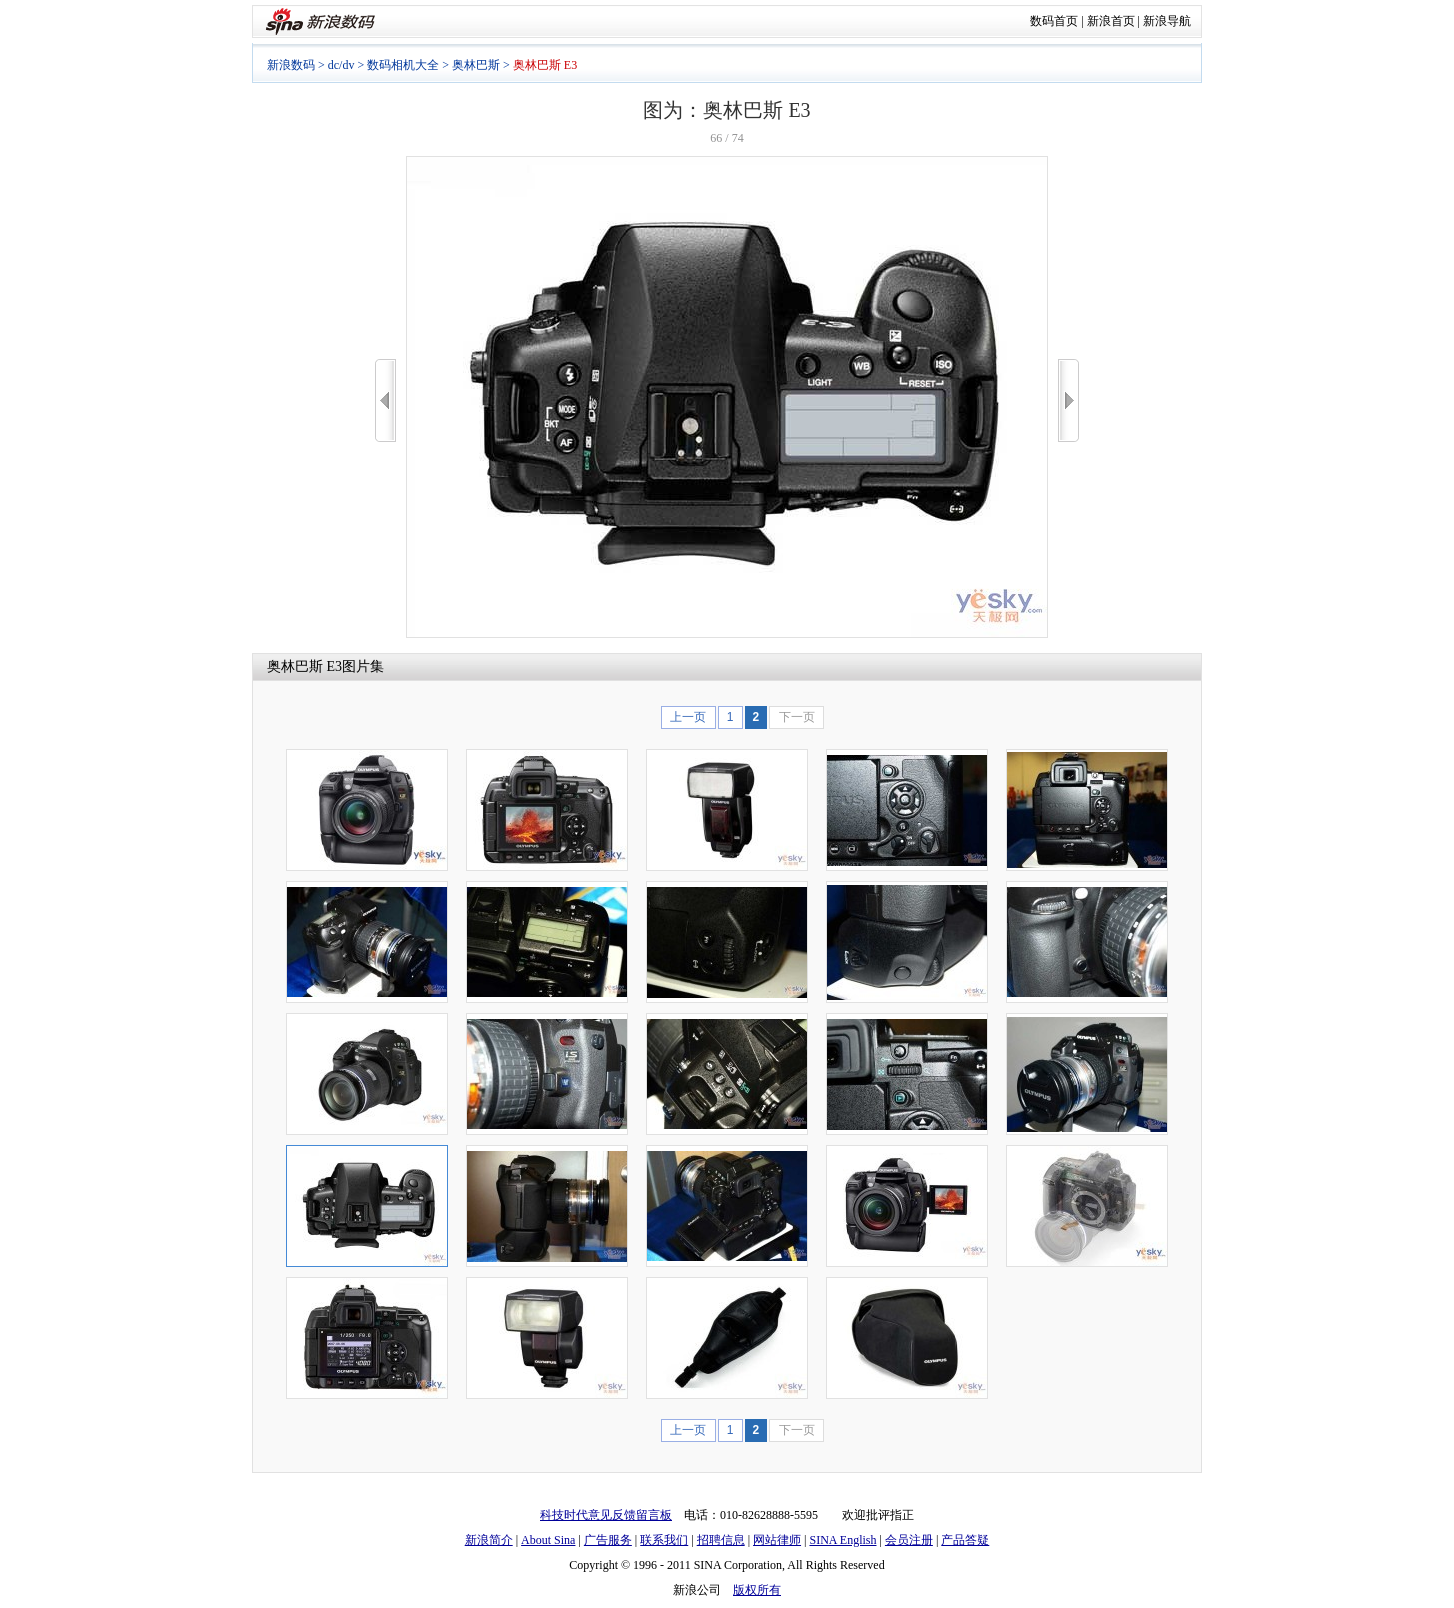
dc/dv (341, 65)
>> (1068, 400)
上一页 (688, 717)
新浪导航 (1167, 21)
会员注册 (909, 1540)
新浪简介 (489, 1540)
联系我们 (664, 1540)
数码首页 (1054, 21)
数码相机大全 (403, 65)
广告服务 (608, 1540)
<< (385, 400)
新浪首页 (1111, 21)
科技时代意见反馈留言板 (606, 1515)
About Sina (548, 1540)
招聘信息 (721, 1540)
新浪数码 (291, 65)
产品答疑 (965, 1540)
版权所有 (757, 1590)
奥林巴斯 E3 (304, 666)
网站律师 (777, 1540)
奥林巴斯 (476, 65)
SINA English (842, 1540)
